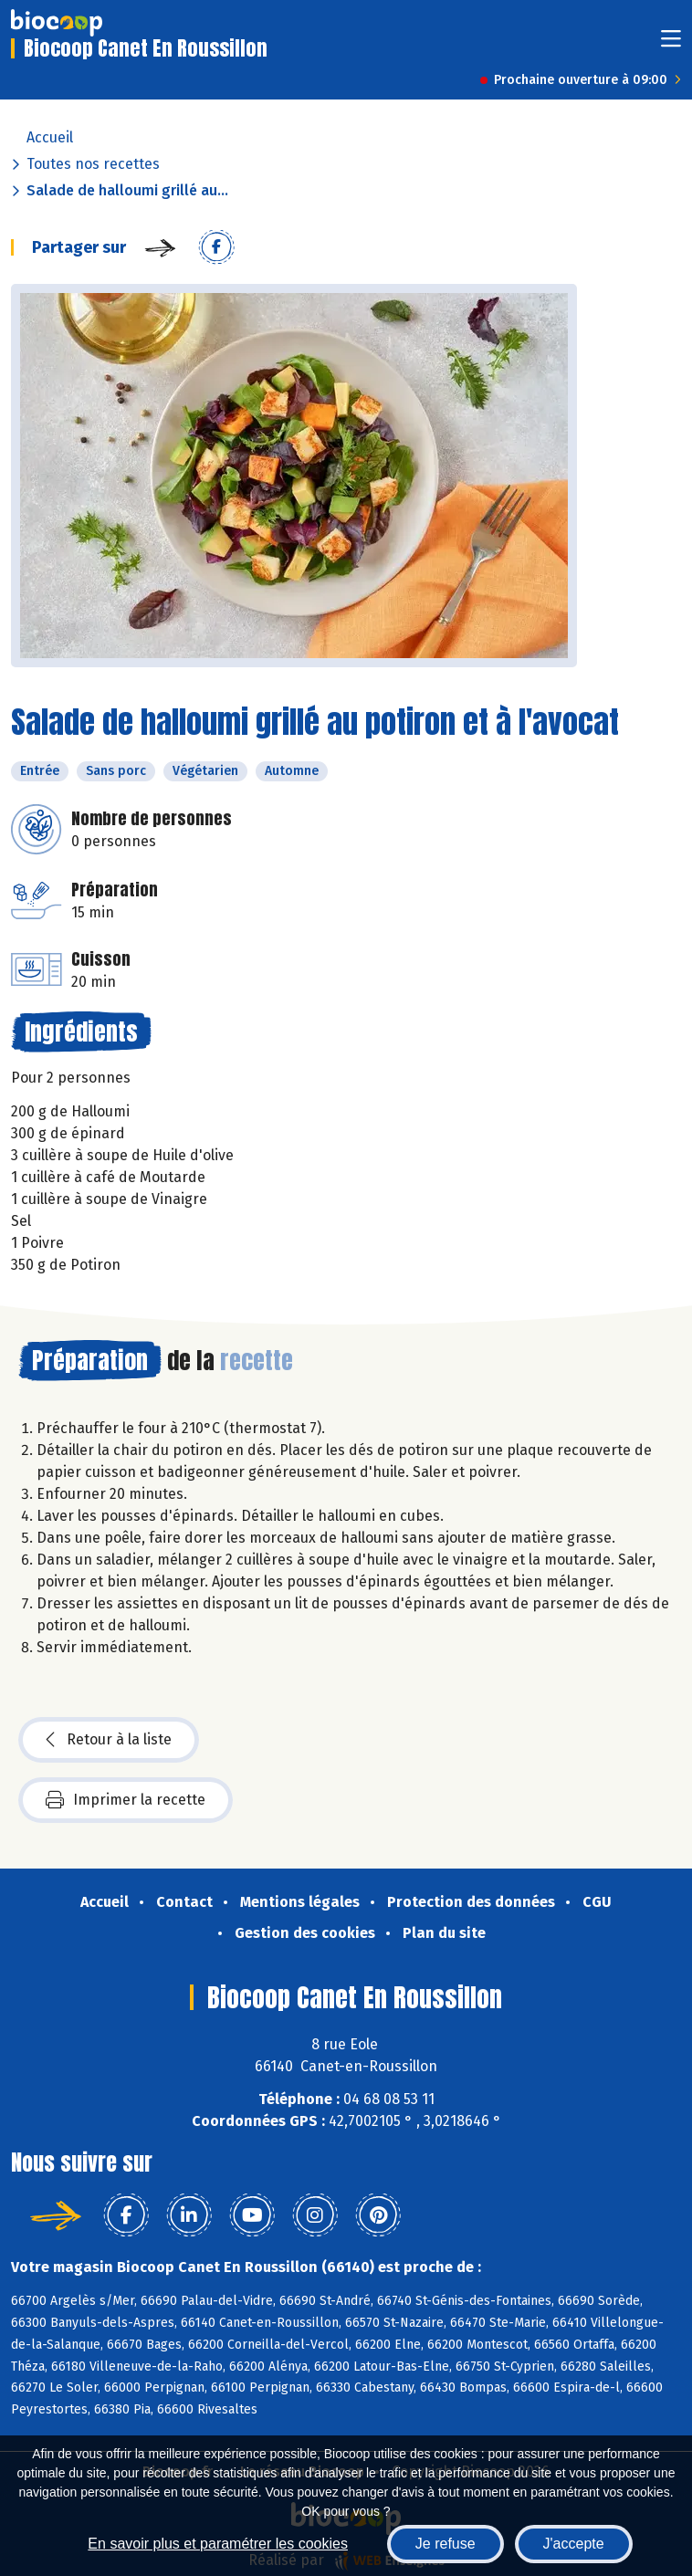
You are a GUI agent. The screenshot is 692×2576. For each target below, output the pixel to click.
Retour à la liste (109, 1740)
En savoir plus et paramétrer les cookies (218, 2543)
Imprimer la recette (125, 1800)
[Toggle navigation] (671, 44)
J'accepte (573, 2543)
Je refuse (445, 2543)
